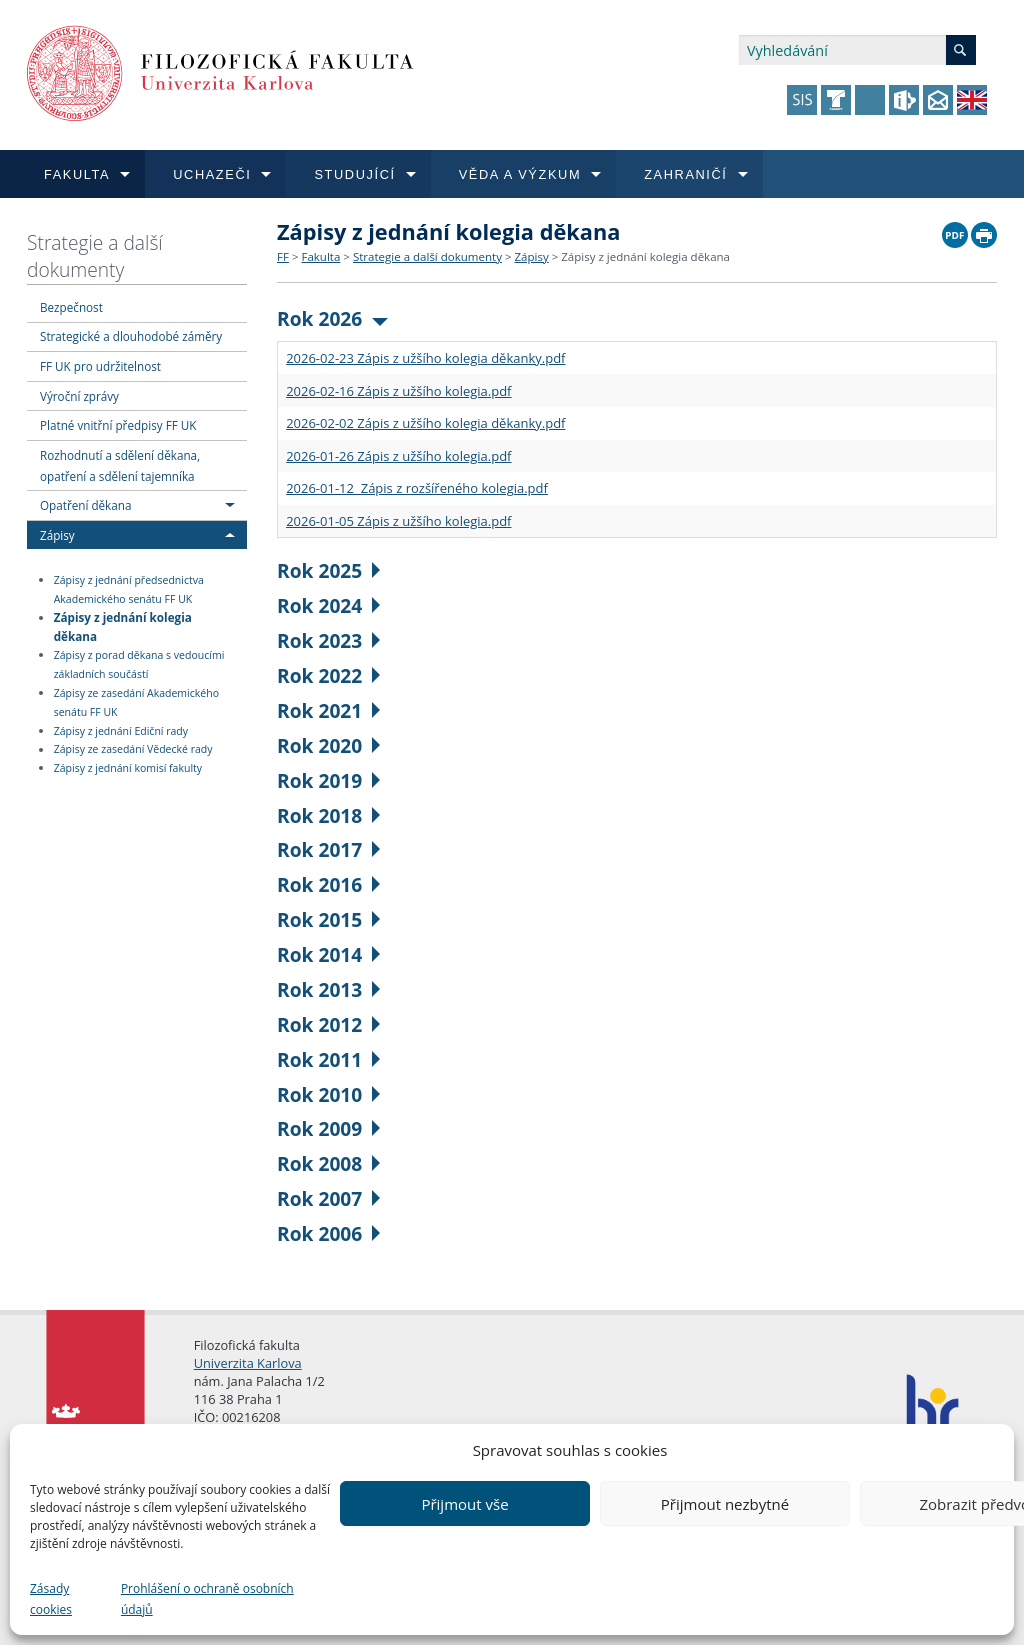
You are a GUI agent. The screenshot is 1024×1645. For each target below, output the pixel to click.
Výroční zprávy (79, 396)
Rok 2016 (328, 884)
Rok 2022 (328, 675)
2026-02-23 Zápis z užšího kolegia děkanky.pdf (425, 358)
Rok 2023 (328, 640)
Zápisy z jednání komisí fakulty (128, 768)
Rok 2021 (328, 710)
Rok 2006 (328, 1233)
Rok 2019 (328, 780)
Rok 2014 (328, 954)
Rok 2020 (328, 745)
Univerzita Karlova (248, 1363)
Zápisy (57, 535)
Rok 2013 (328, 989)
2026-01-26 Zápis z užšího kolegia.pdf (398, 456)
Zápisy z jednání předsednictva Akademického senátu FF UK (129, 589)
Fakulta (320, 256)
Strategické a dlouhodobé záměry (131, 336)
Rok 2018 (328, 815)
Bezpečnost (71, 307)
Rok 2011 (328, 1059)
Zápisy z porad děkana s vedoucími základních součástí (139, 664)
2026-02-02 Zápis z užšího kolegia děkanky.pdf (425, 423)
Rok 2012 (328, 1024)
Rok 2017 (328, 849)
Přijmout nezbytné (725, 1504)
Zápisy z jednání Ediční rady (121, 731)
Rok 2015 (328, 919)
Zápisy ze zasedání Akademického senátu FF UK (136, 702)
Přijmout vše (464, 1504)
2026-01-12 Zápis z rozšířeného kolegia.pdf (417, 488)
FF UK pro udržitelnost (100, 366)
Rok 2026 (332, 318)
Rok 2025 (328, 570)
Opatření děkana (85, 505)
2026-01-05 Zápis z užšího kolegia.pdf (398, 521)
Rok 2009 (328, 1128)
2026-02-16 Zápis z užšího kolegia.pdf (398, 391)
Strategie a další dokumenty (95, 256)
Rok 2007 (328, 1198)
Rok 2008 (328, 1163)
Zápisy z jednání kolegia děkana (123, 626)
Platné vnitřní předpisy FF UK (118, 425)
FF (283, 256)
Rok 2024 (328, 605)
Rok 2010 (328, 1094)
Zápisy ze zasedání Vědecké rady (133, 750)
